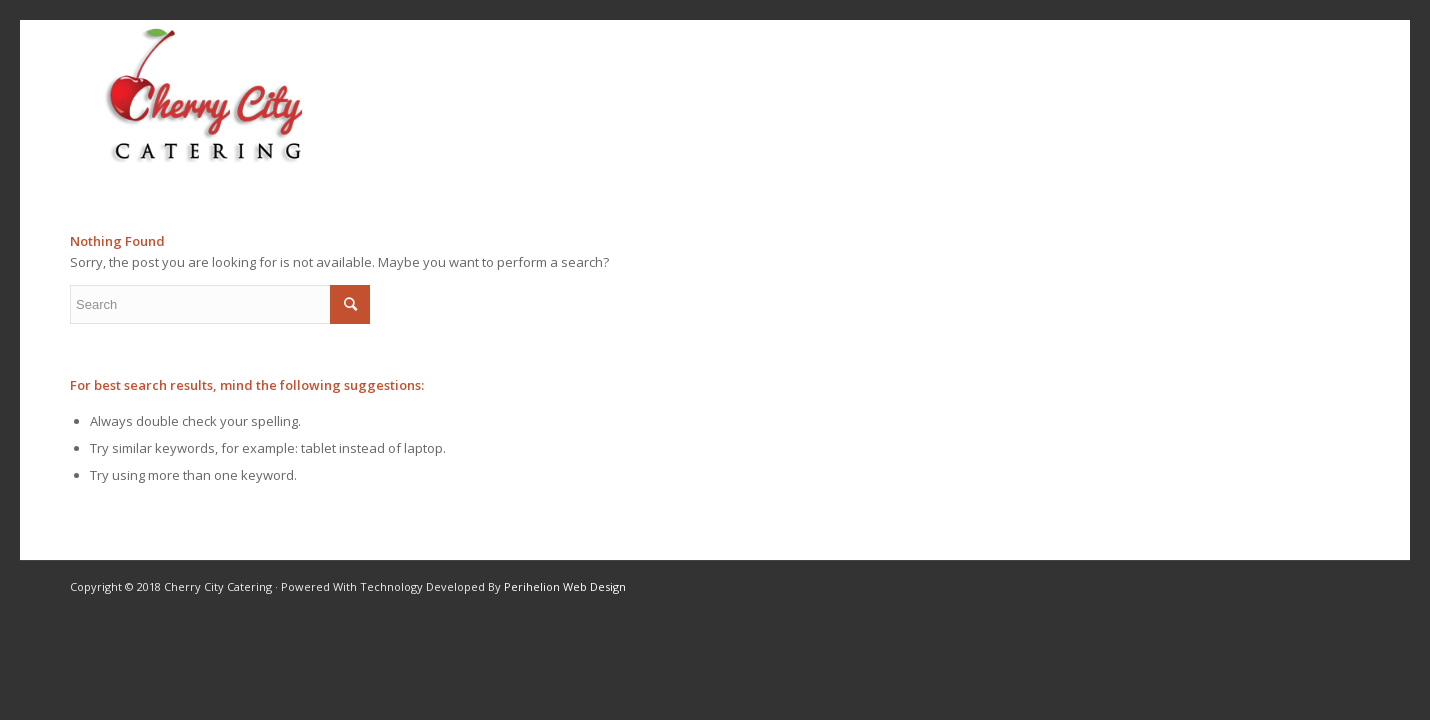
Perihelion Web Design (565, 586)
